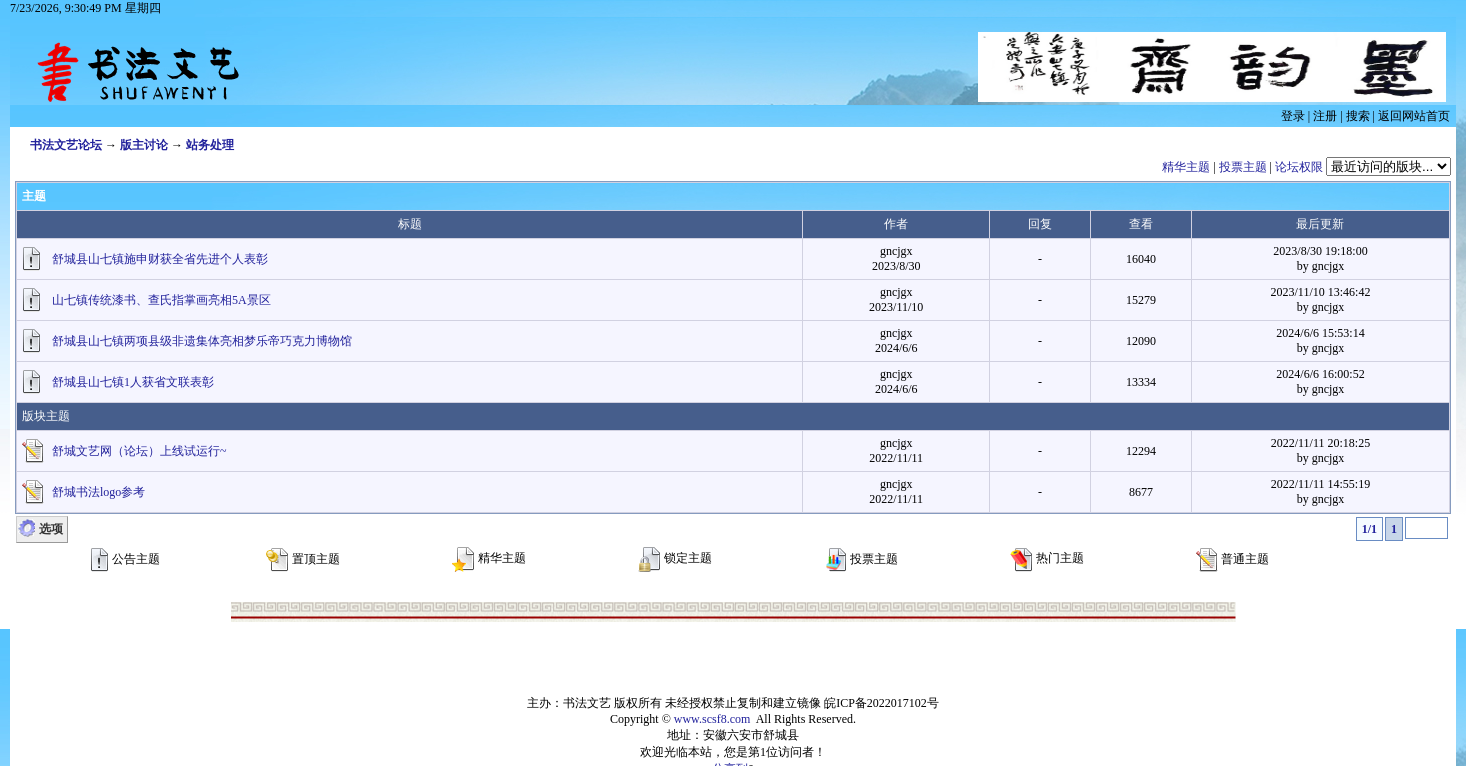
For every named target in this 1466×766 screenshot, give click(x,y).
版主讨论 (144, 145)
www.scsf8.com (712, 719)
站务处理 (210, 145)
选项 (51, 529)
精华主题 (1186, 167)
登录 (1293, 116)
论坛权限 (1299, 167)
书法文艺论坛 (66, 145)
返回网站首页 (1414, 116)
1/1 (1369, 529)
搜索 (1358, 116)
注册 (1325, 116)
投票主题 (1243, 167)
